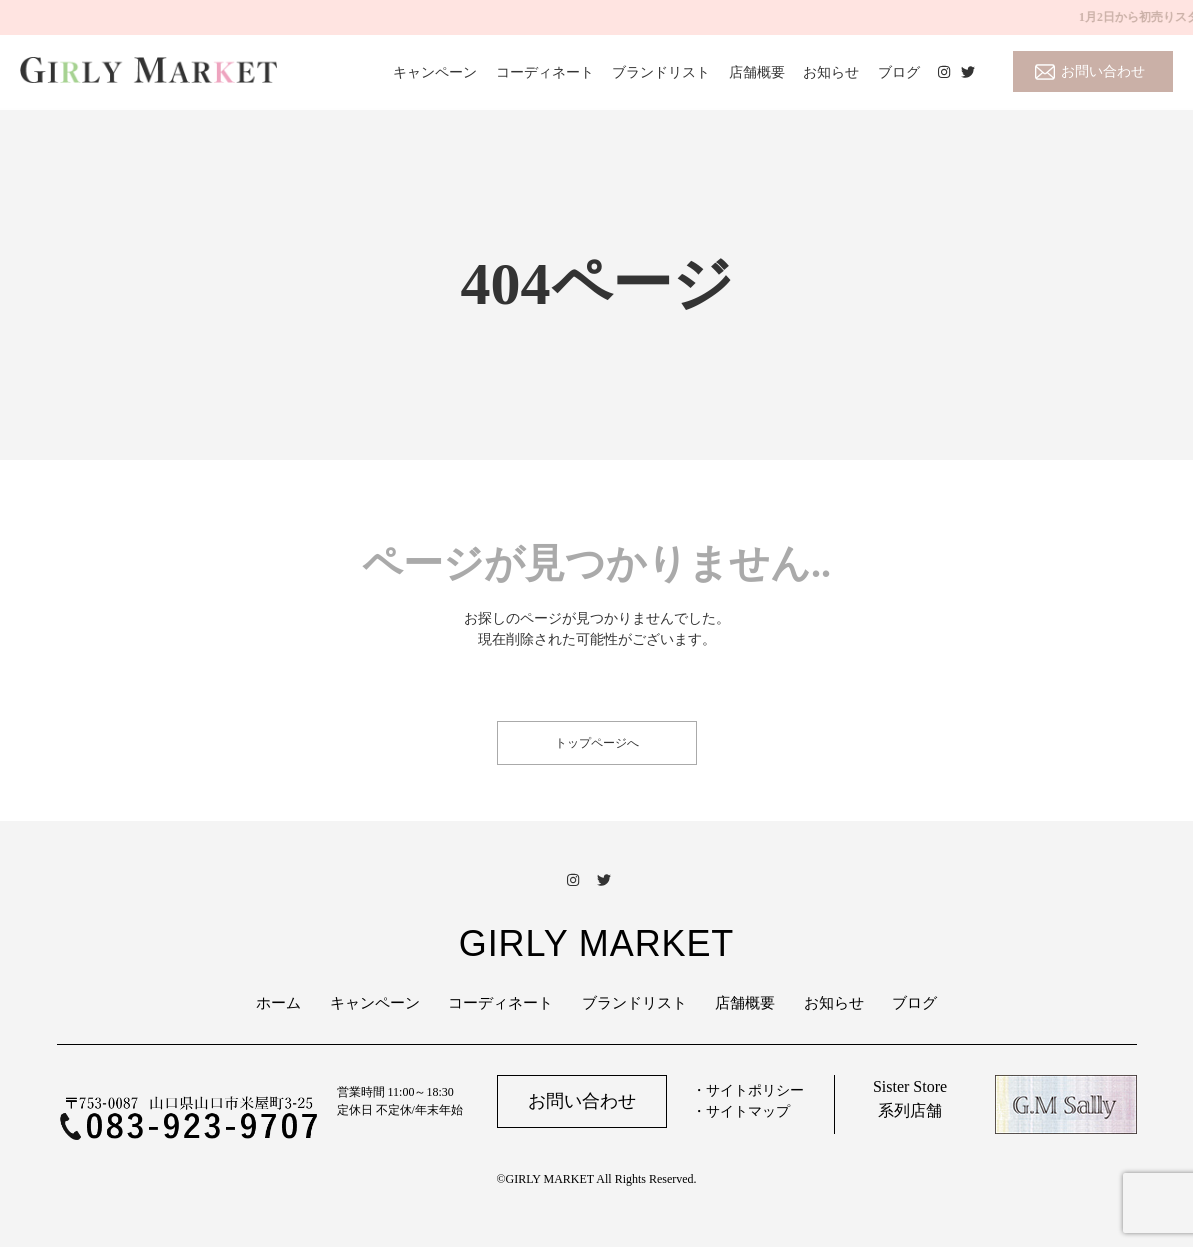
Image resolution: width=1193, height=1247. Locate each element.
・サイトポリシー (748, 1090)
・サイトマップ (741, 1111)
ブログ (899, 72)
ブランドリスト (661, 72)
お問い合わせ (1103, 71)
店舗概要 (757, 72)
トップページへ (597, 743)
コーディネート (545, 72)
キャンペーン (435, 72)
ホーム (278, 1003)
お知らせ (831, 72)
